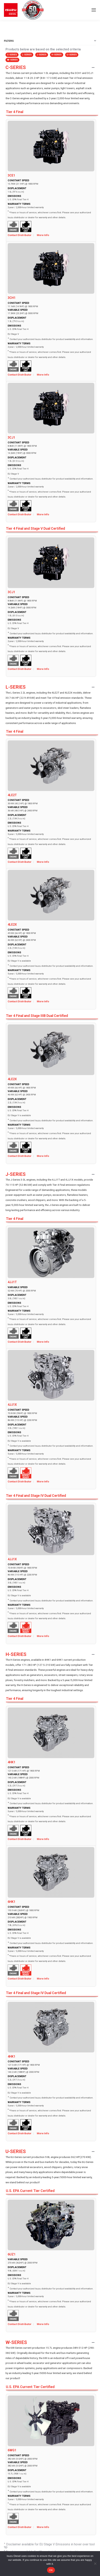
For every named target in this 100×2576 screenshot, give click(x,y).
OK (51, 2570)
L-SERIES (27, 54)
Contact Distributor (19, 235)
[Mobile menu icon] (93, 10)
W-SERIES (12, 60)
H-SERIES (57, 54)
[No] (95, 2564)
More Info (43, 235)
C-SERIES (12, 54)
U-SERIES (72, 54)
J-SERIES (41, 54)
